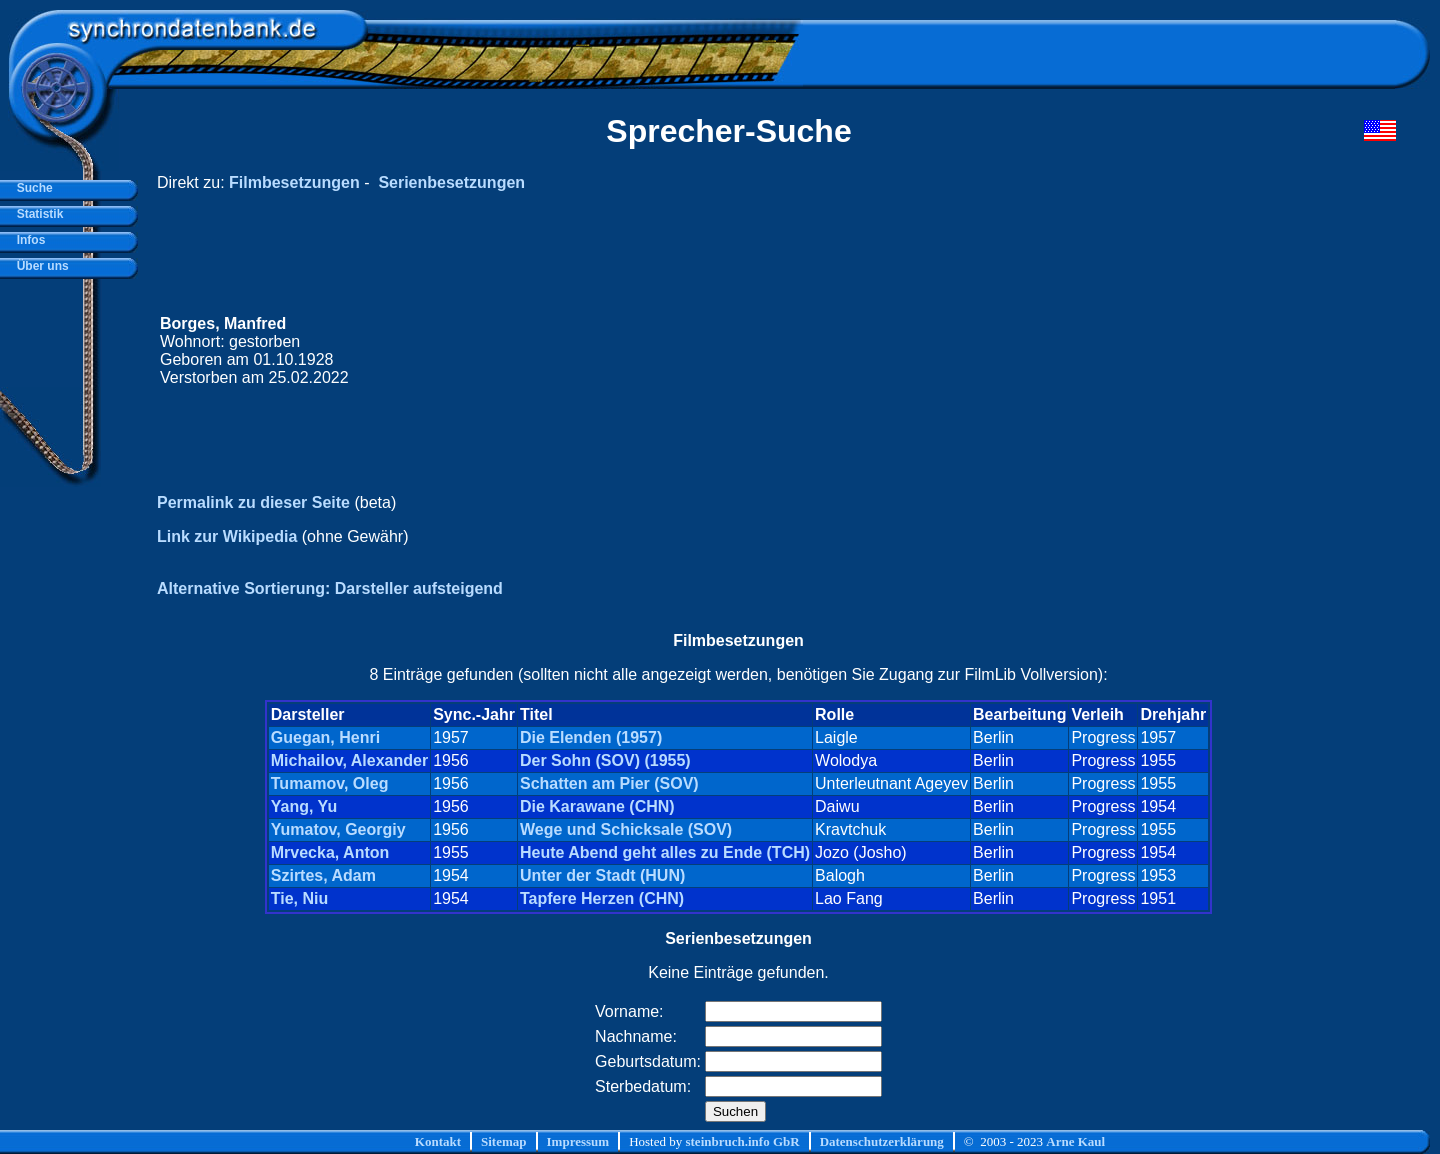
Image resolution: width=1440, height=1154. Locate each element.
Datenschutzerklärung (882, 1141)
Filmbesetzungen (294, 182)
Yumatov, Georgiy (338, 829)
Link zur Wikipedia (227, 536)
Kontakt (438, 1141)
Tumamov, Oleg (330, 783)
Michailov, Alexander (349, 760)
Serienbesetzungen (451, 182)
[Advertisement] (1017, 351)
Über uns (39, 266)
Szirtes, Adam (323, 875)
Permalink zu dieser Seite (253, 502)
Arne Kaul (1075, 1141)
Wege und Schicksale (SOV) (626, 829)
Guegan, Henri (325, 737)
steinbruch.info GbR (742, 1141)
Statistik (36, 214)
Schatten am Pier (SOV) (609, 783)
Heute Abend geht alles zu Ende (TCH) (665, 852)
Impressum (578, 1141)
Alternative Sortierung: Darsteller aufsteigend (330, 588)
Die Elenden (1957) (591, 737)
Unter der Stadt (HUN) (602, 875)
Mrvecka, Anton (330, 852)
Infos (27, 240)
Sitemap (504, 1141)
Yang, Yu (304, 806)
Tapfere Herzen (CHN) (602, 898)
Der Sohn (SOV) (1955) (605, 760)
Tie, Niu (300, 898)
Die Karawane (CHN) (597, 806)
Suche (31, 188)
